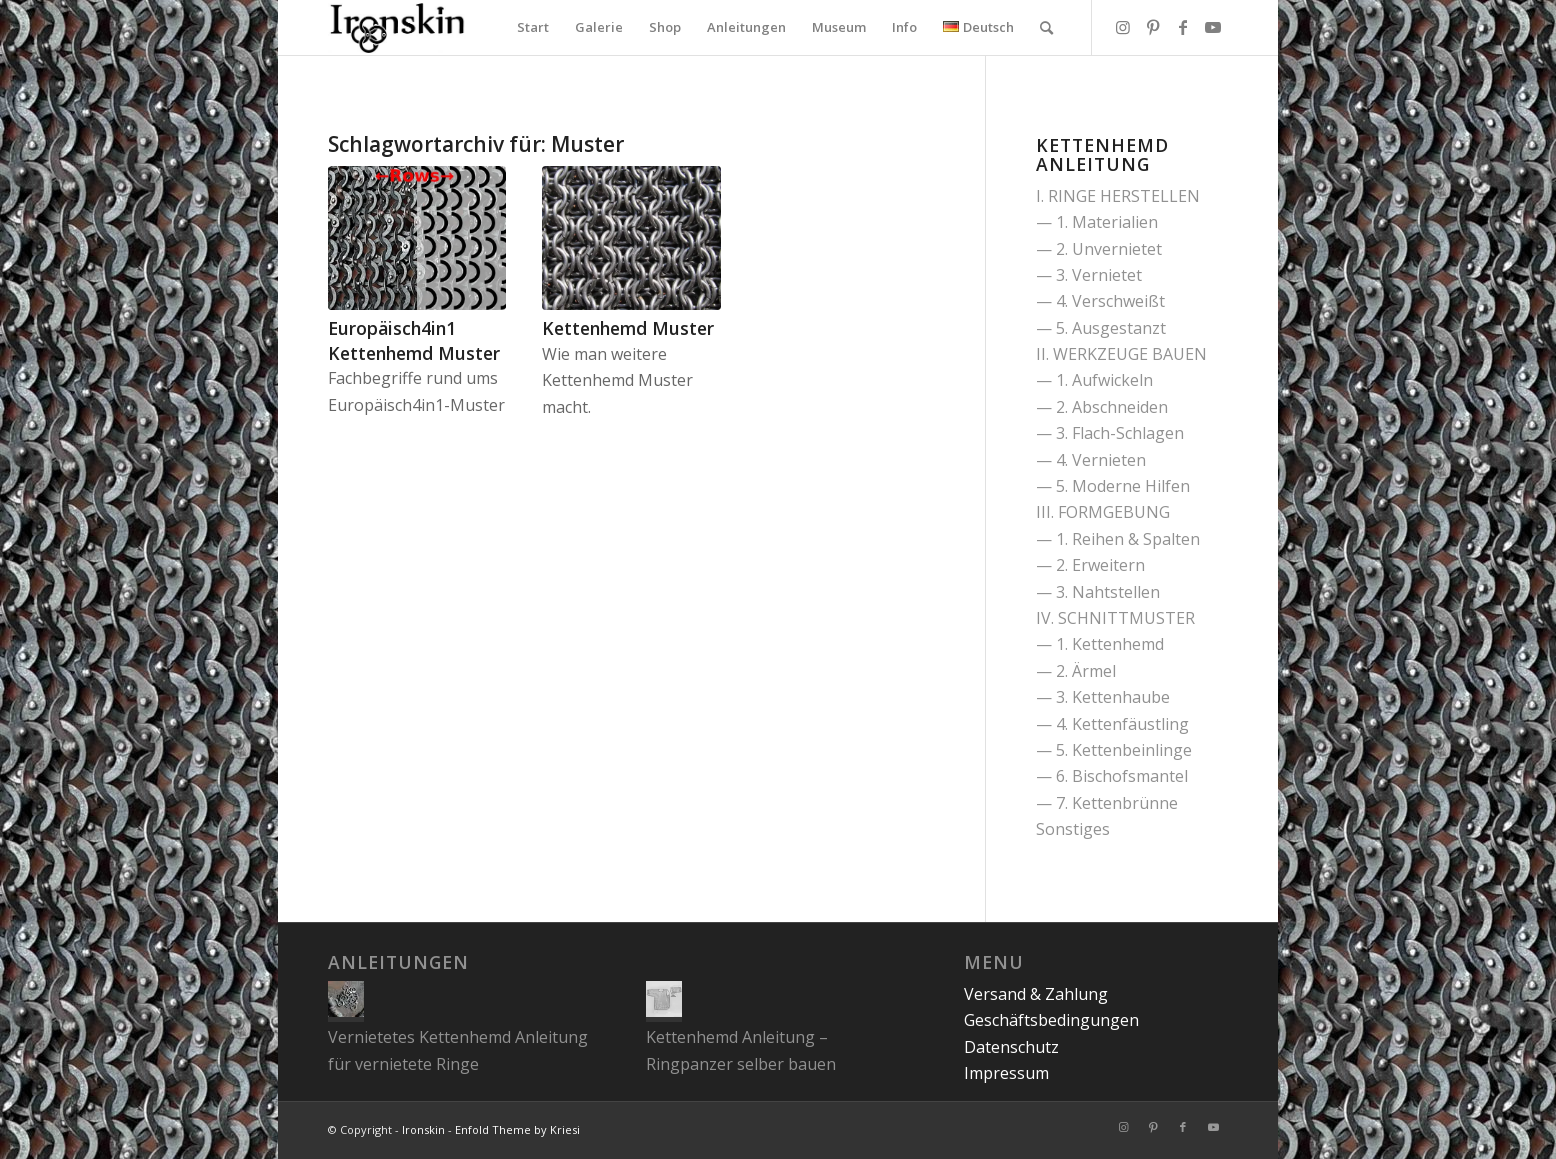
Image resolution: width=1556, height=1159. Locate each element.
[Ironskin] (397, 27)
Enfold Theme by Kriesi (517, 1129)
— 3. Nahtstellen (1098, 592)
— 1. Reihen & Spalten (1118, 539)
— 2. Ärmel (1076, 671)
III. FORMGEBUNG (1103, 512)
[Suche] (1046, 27)
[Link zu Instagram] (1123, 27)
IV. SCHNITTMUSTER (1115, 618)
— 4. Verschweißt (1100, 301)
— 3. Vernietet (1089, 275)
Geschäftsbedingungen (1051, 1020)
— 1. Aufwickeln (1094, 380)
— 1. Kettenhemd (1100, 644)
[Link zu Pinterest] (1153, 27)
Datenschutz (1011, 1047)
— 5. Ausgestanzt (1101, 328)
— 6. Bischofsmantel (1112, 776)
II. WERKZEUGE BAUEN (1121, 354)
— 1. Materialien (1097, 222)
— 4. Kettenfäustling (1112, 724)
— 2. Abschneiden (1102, 407)
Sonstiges (1073, 829)
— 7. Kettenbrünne (1107, 803)
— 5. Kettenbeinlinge (1114, 750)
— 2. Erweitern (1090, 565)
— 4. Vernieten (1091, 460)
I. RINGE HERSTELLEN (1118, 196)
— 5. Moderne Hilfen (1113, 486)
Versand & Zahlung (1036, 994)
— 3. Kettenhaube (1103, 697)
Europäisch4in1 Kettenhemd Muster (414, 340)
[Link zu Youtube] (1213, 27)
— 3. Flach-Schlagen (1110, 433)
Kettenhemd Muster (628, 328)
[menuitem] (533, 27)
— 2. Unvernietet (1099, 249)
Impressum (1006, 1073)
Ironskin (423, 1129)
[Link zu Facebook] (1183, 27)
